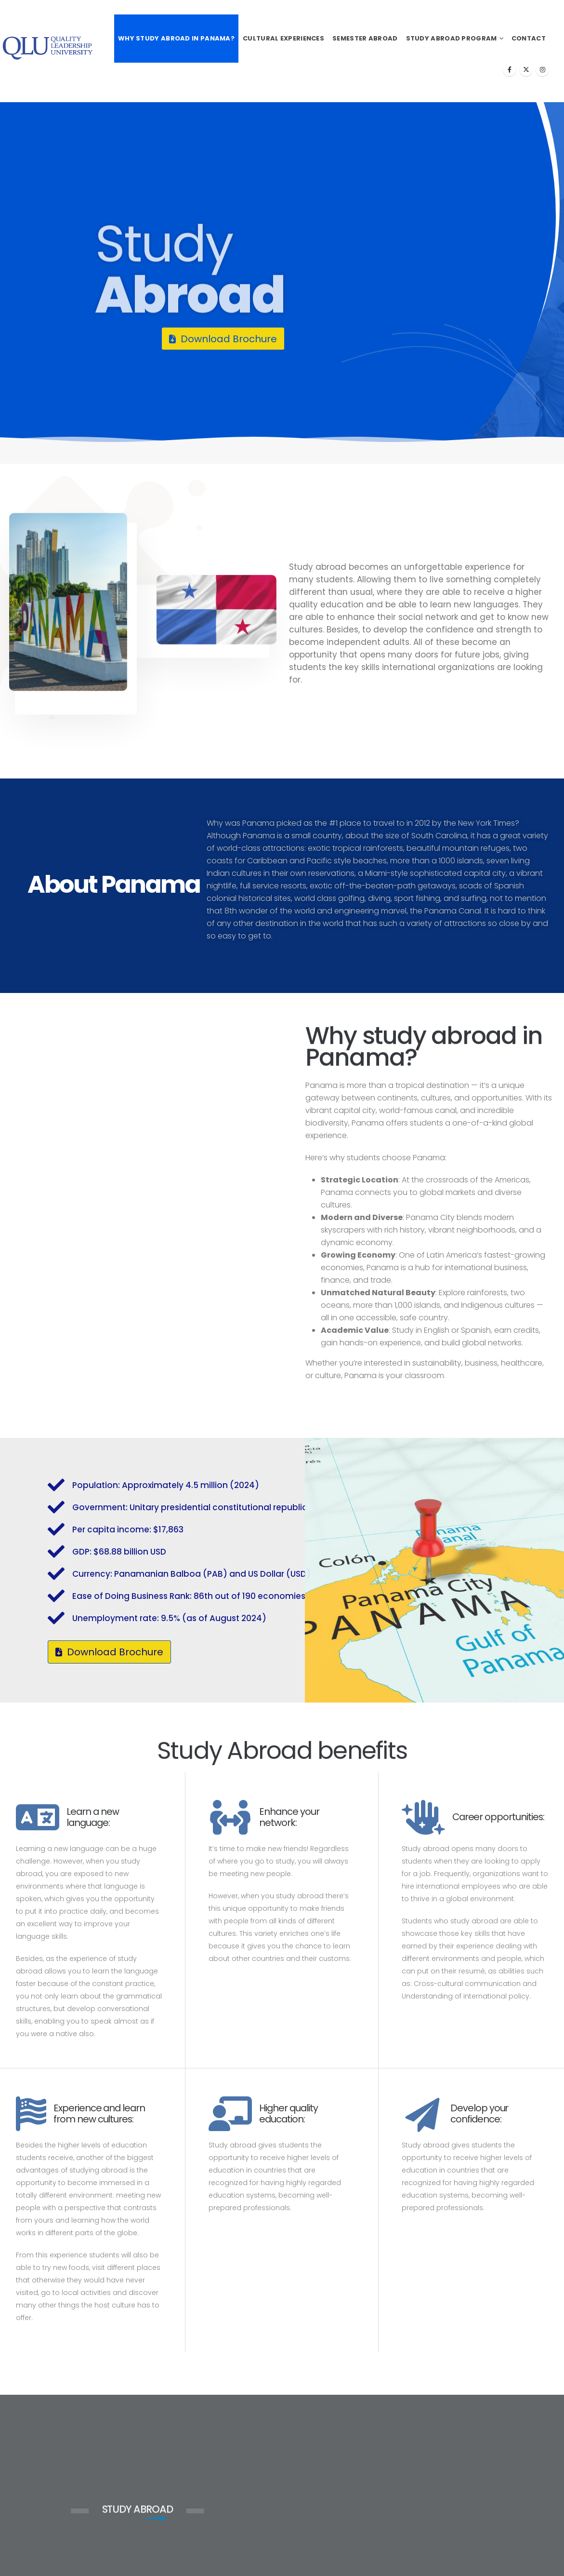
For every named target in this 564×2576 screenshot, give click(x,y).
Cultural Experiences (283, 38)
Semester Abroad (365, 38)
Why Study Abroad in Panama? (176, 38)
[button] (223, 338)
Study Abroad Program (451, 38)
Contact (529, 38)
